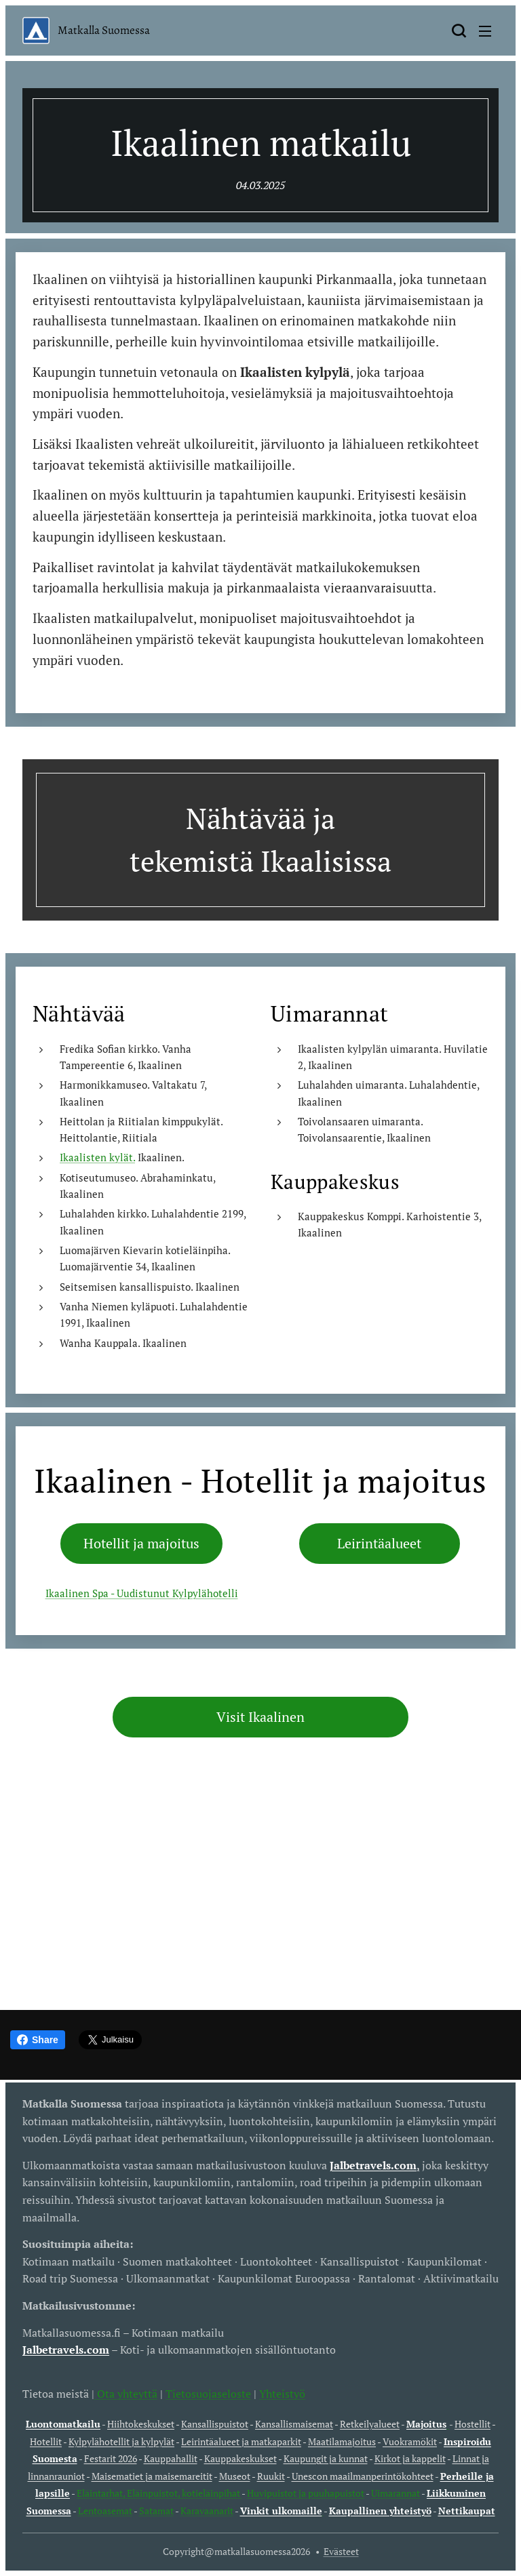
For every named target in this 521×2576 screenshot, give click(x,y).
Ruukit (271, 2476)
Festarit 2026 (110, 2458)
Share (37, 2039)
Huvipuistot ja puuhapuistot (305, 2493)
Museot (234, 2476)
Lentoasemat (105, 2510)
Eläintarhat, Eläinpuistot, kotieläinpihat (159, 2493)
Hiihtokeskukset (140, 2423)
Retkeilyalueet (370, 2423)
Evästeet (341, 2551)
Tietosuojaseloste (208, 2393)
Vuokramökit (410, 2441)
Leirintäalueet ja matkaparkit (241, 2441)
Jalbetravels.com (65, 2349)
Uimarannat (395, 2493)
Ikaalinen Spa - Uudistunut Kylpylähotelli (141, 1594)
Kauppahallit (170, 2458)
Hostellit (472, 2423)
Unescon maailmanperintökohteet (362, 2476)
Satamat (156, 2510)
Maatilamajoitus (342, 2441)
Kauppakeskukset (240, 2458)
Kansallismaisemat (294, 2423)
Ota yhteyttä (125, 2393)
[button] (458, 30)
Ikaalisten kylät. (97, 1158)
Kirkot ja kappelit (410, 2458)
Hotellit (46, 2441)
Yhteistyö (282, 2393)
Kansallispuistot (214, 2423)
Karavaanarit (206, 2510)
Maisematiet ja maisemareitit (152, 2476)
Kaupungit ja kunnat (326, 2458)
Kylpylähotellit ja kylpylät (121, 2441)
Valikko (485, 31)
